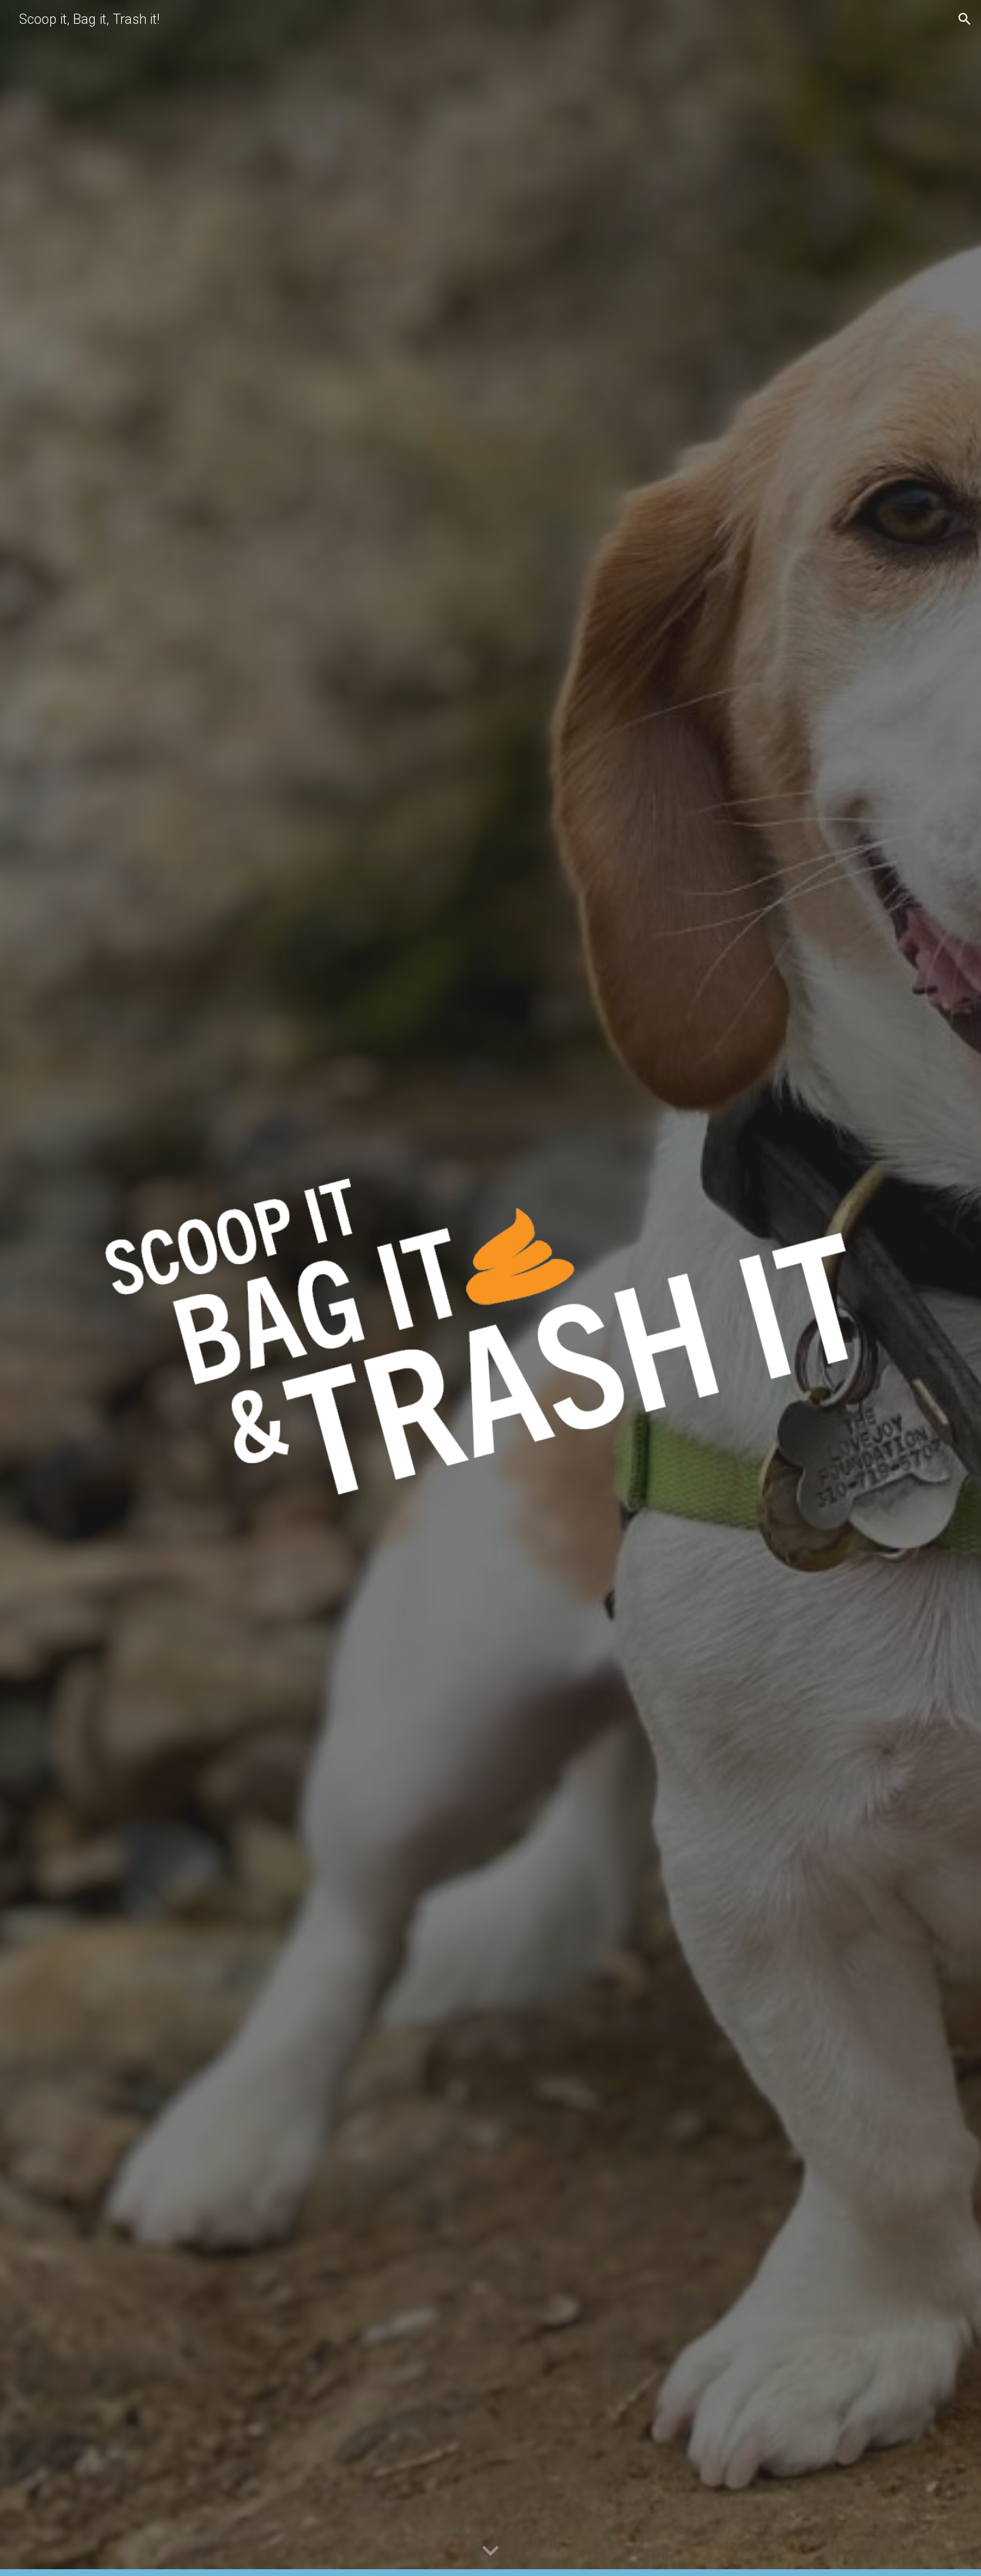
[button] (964, 19)
